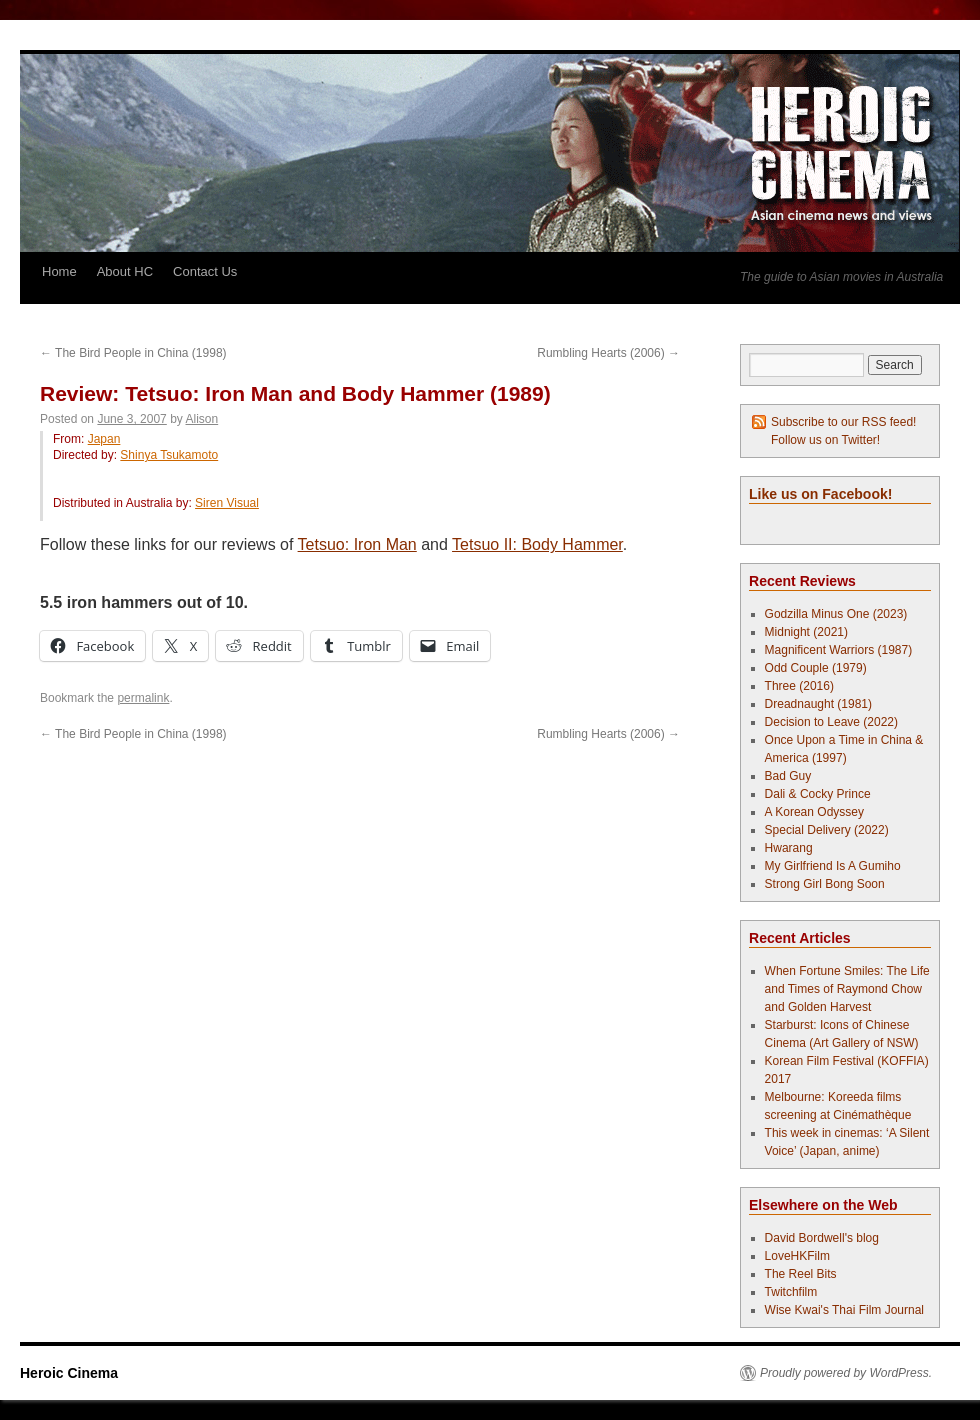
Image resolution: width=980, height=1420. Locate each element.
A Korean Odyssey (814, 812)
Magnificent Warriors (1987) (839, 650)
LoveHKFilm (797, 1256)
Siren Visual (227, 503)
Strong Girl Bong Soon (825, 884)
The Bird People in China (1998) (133, 353)
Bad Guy (788, 776)
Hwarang (789, 848)
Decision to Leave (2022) (831, 722)
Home (59, 271)
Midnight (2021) (806, 632)
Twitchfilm (791, 1292)
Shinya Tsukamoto (169, 455)
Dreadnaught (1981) (818, 704)
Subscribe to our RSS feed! (843, 422)
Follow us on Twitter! (825, 440)
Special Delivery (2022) (827, 830)
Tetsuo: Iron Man (357, 544)
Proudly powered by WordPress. (846, 1373)
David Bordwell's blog (822, 1238)
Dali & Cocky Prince (818, 794)
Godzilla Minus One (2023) (836, 614)
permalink (143, 698)
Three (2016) (799, 686)
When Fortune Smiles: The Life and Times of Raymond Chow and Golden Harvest (847, 989)
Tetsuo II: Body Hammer (537, 544)
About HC (125, 271)
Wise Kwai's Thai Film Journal (844, 1310)
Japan (104, 439)
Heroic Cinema (69, 1373)
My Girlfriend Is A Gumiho (833, 866)
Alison (202, 419)
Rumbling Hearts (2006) (608, 353)
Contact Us (205, 271)
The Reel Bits (801, 1274)
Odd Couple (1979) (816, 668)
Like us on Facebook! (820, 494)
